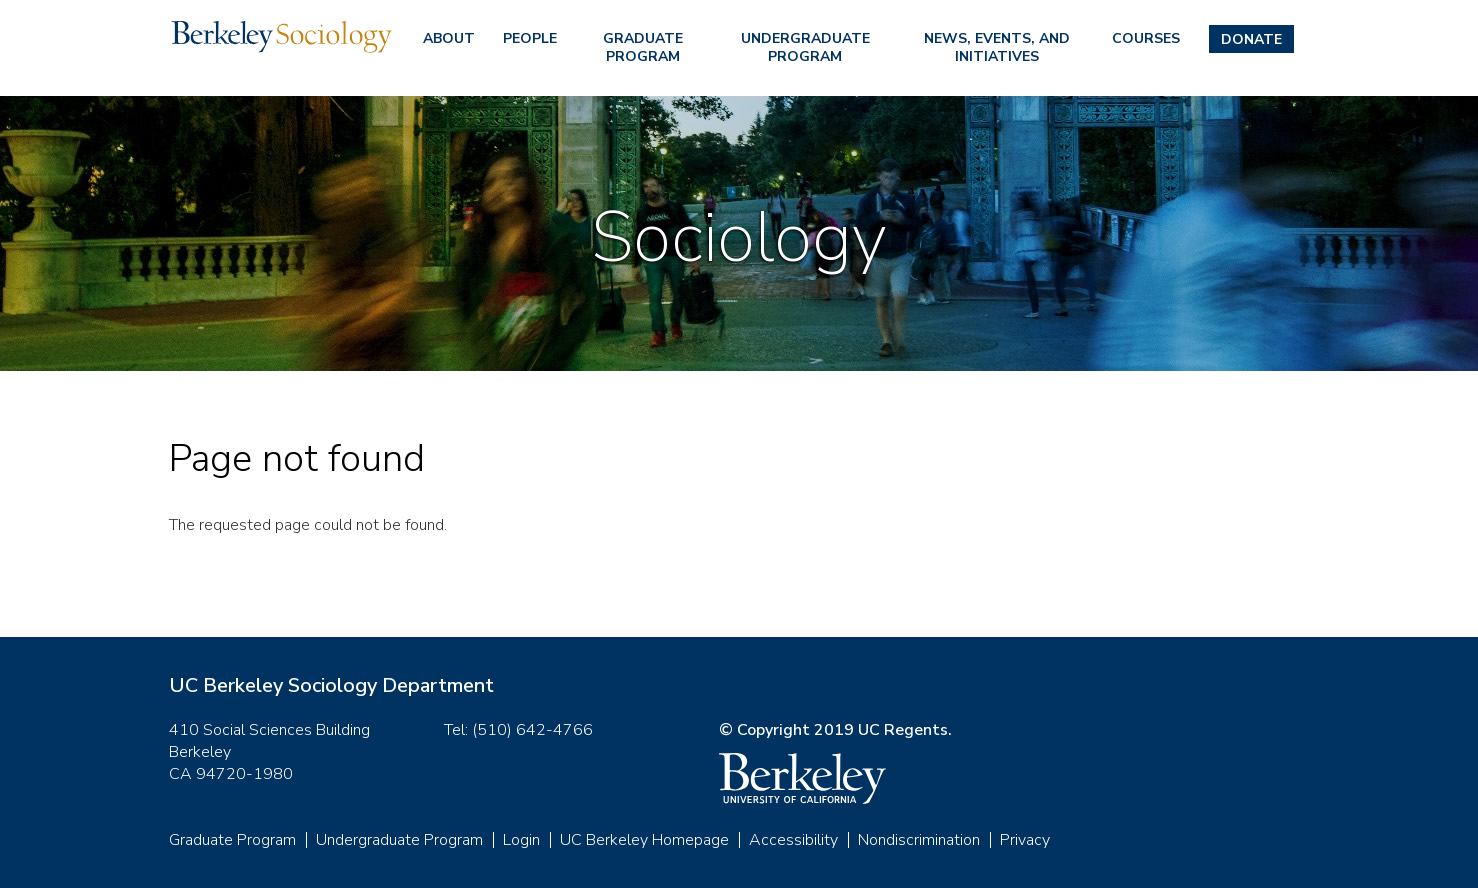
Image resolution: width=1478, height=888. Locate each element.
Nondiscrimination (919, 840)
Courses (1146, 38)
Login (521, 840)
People (530, 38)
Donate (1251, 39)
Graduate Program (643, 47)
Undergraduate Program (805, 47)
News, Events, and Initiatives (997, 47)
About (449, 38)
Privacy (1025, 840)
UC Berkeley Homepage (644, 840)
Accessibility (793, 840)
